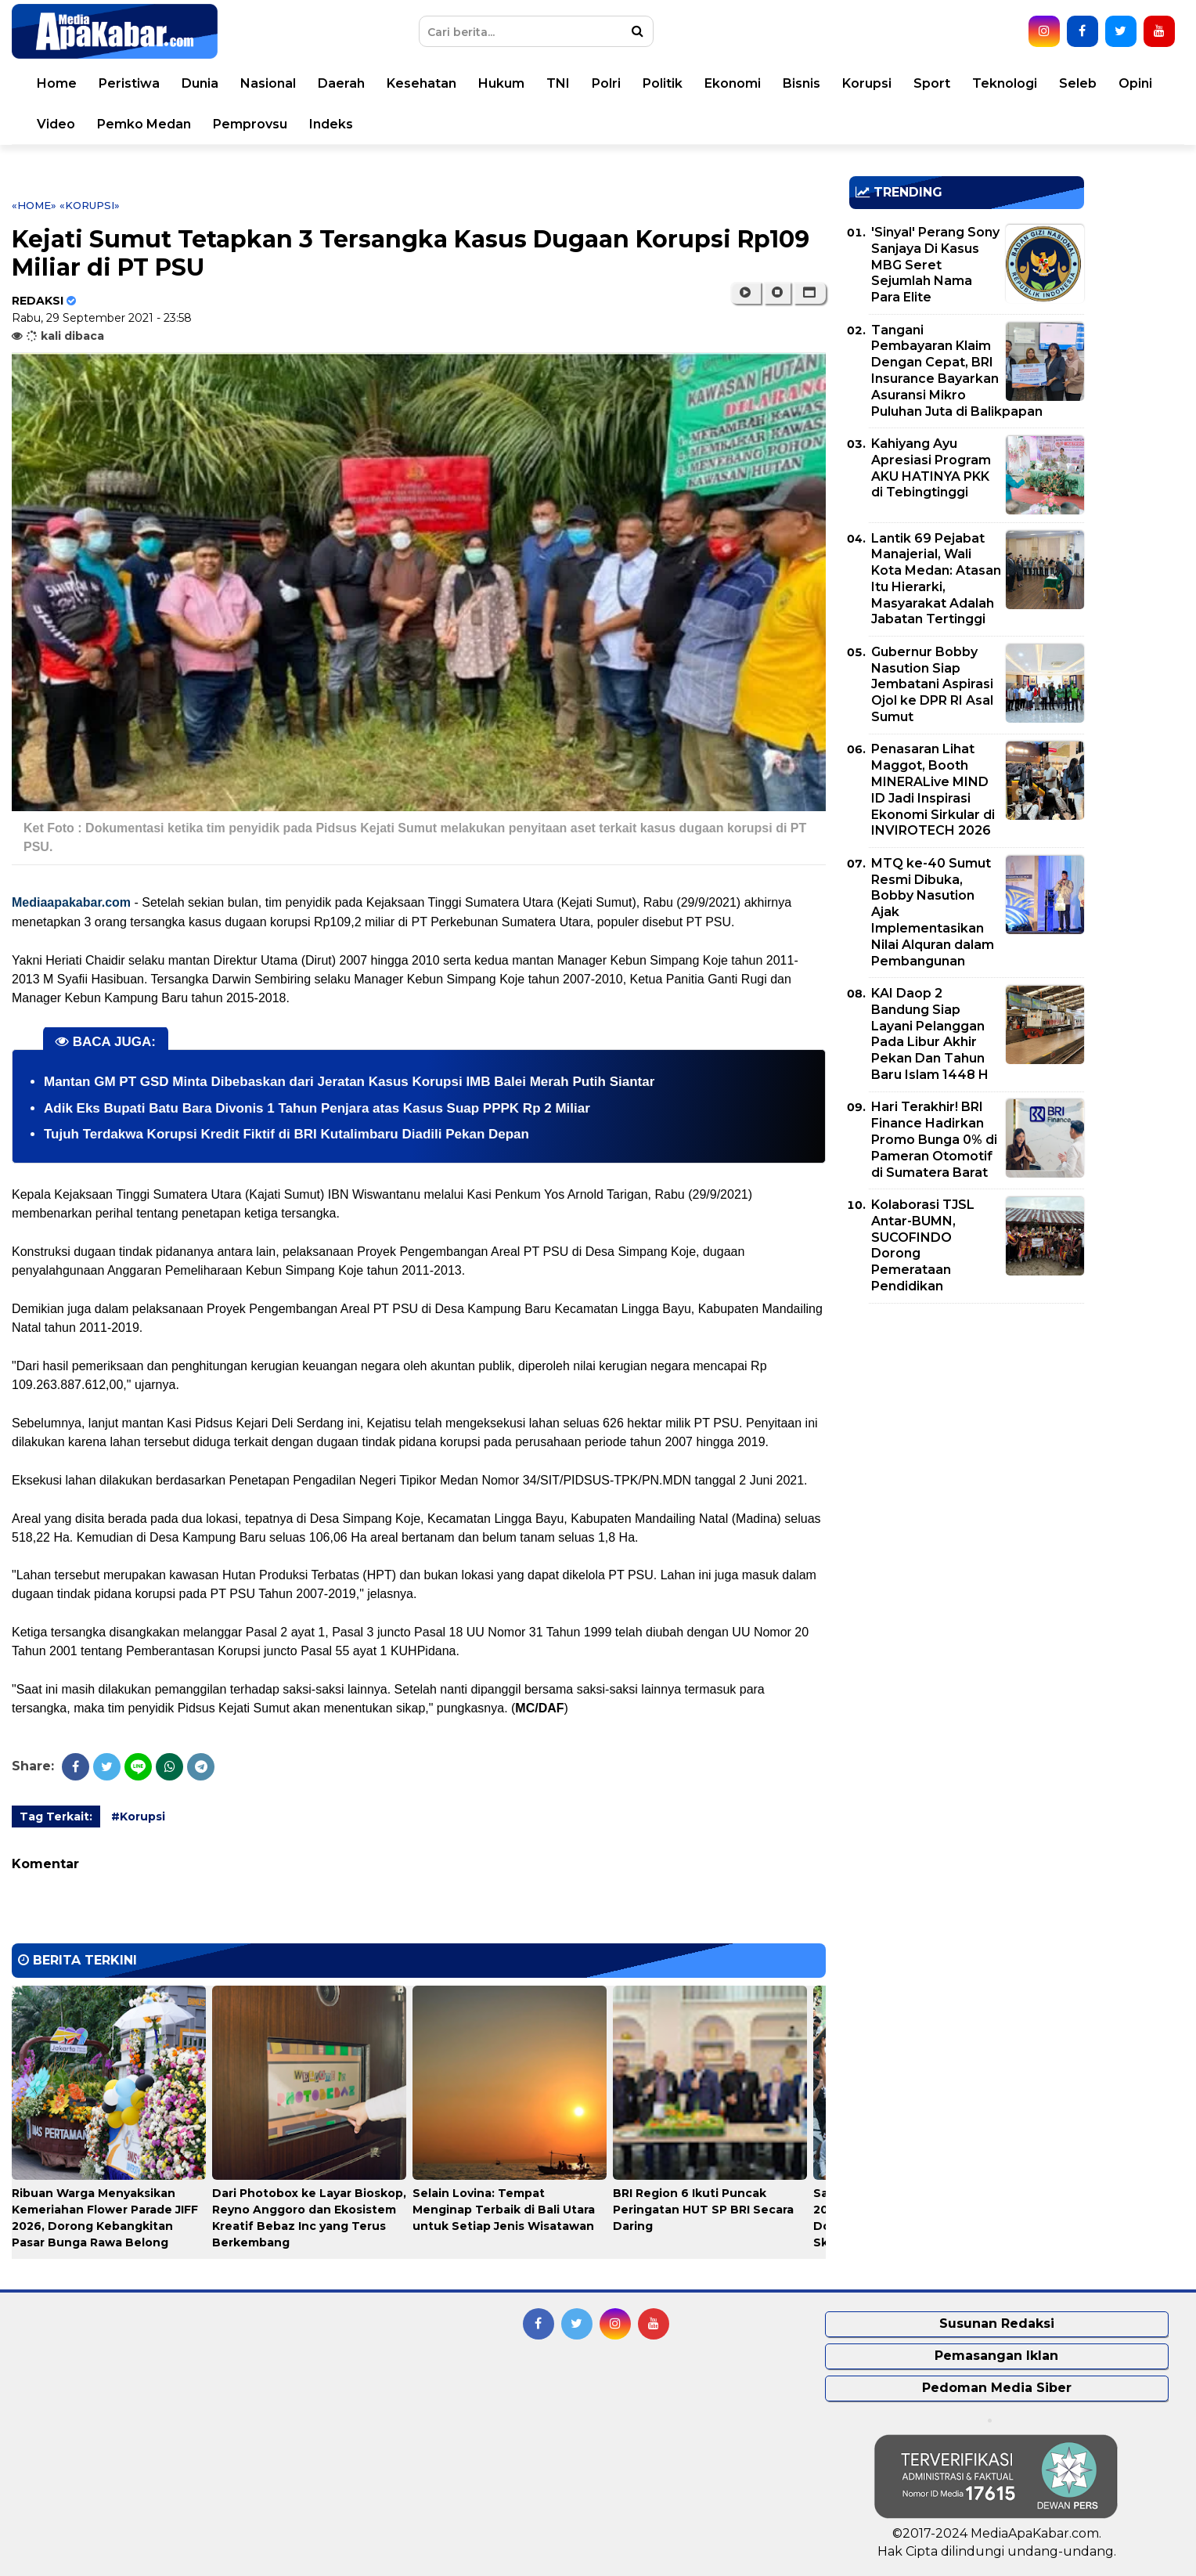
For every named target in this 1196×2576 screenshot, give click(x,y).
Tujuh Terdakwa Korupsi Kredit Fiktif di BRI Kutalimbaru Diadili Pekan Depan (286, 1134)
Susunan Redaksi (996, 2323)
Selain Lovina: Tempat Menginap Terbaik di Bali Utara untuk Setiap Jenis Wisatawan (503, 2209)
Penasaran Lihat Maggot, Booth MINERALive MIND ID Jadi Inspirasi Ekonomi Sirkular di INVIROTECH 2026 (933, 789)
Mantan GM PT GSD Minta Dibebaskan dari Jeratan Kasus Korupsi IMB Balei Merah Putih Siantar (349, 1081)
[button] (810, 293)
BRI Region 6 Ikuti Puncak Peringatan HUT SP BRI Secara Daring (703, 2209)
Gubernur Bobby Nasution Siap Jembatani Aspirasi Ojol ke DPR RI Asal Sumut (932, 684)
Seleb (1078, 83)
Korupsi (867, 83)
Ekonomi (732, 83)
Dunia (200, 83)
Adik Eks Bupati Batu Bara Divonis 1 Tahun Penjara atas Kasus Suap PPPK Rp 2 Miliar (317, 1108)
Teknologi (1004, 83)
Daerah (341, 83)
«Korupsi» (89, 205)
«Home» (34, 205)
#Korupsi (138, 1816)
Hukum (501, 83)
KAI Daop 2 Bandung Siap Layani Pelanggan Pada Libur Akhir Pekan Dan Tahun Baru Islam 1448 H (930, 1034)
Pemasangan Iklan (996, 2355)
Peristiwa (129, 83)
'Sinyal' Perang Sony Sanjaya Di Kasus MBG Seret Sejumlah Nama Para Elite (935, 265)
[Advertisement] (966, 1425)
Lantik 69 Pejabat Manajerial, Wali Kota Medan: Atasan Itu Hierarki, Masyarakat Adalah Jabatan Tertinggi (936, 579)
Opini (1135, 83)
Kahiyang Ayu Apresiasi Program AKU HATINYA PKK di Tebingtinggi (931, 468)
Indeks (331, 124)
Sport (931, 83)
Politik (663, 83)
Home (57, 83)
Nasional (268, 83)
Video (56, 124)
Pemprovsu (250, 124)
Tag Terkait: (56, 1816)
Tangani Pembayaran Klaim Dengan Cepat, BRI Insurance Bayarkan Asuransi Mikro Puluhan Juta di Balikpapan (957, 371)
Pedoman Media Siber (997, 2387)
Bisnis (801, 83)
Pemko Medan (144, 124)
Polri (606, 83)
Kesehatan (421, 83)
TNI (558, 83)
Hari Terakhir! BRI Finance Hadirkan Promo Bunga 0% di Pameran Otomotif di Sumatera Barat (934, 1139)
